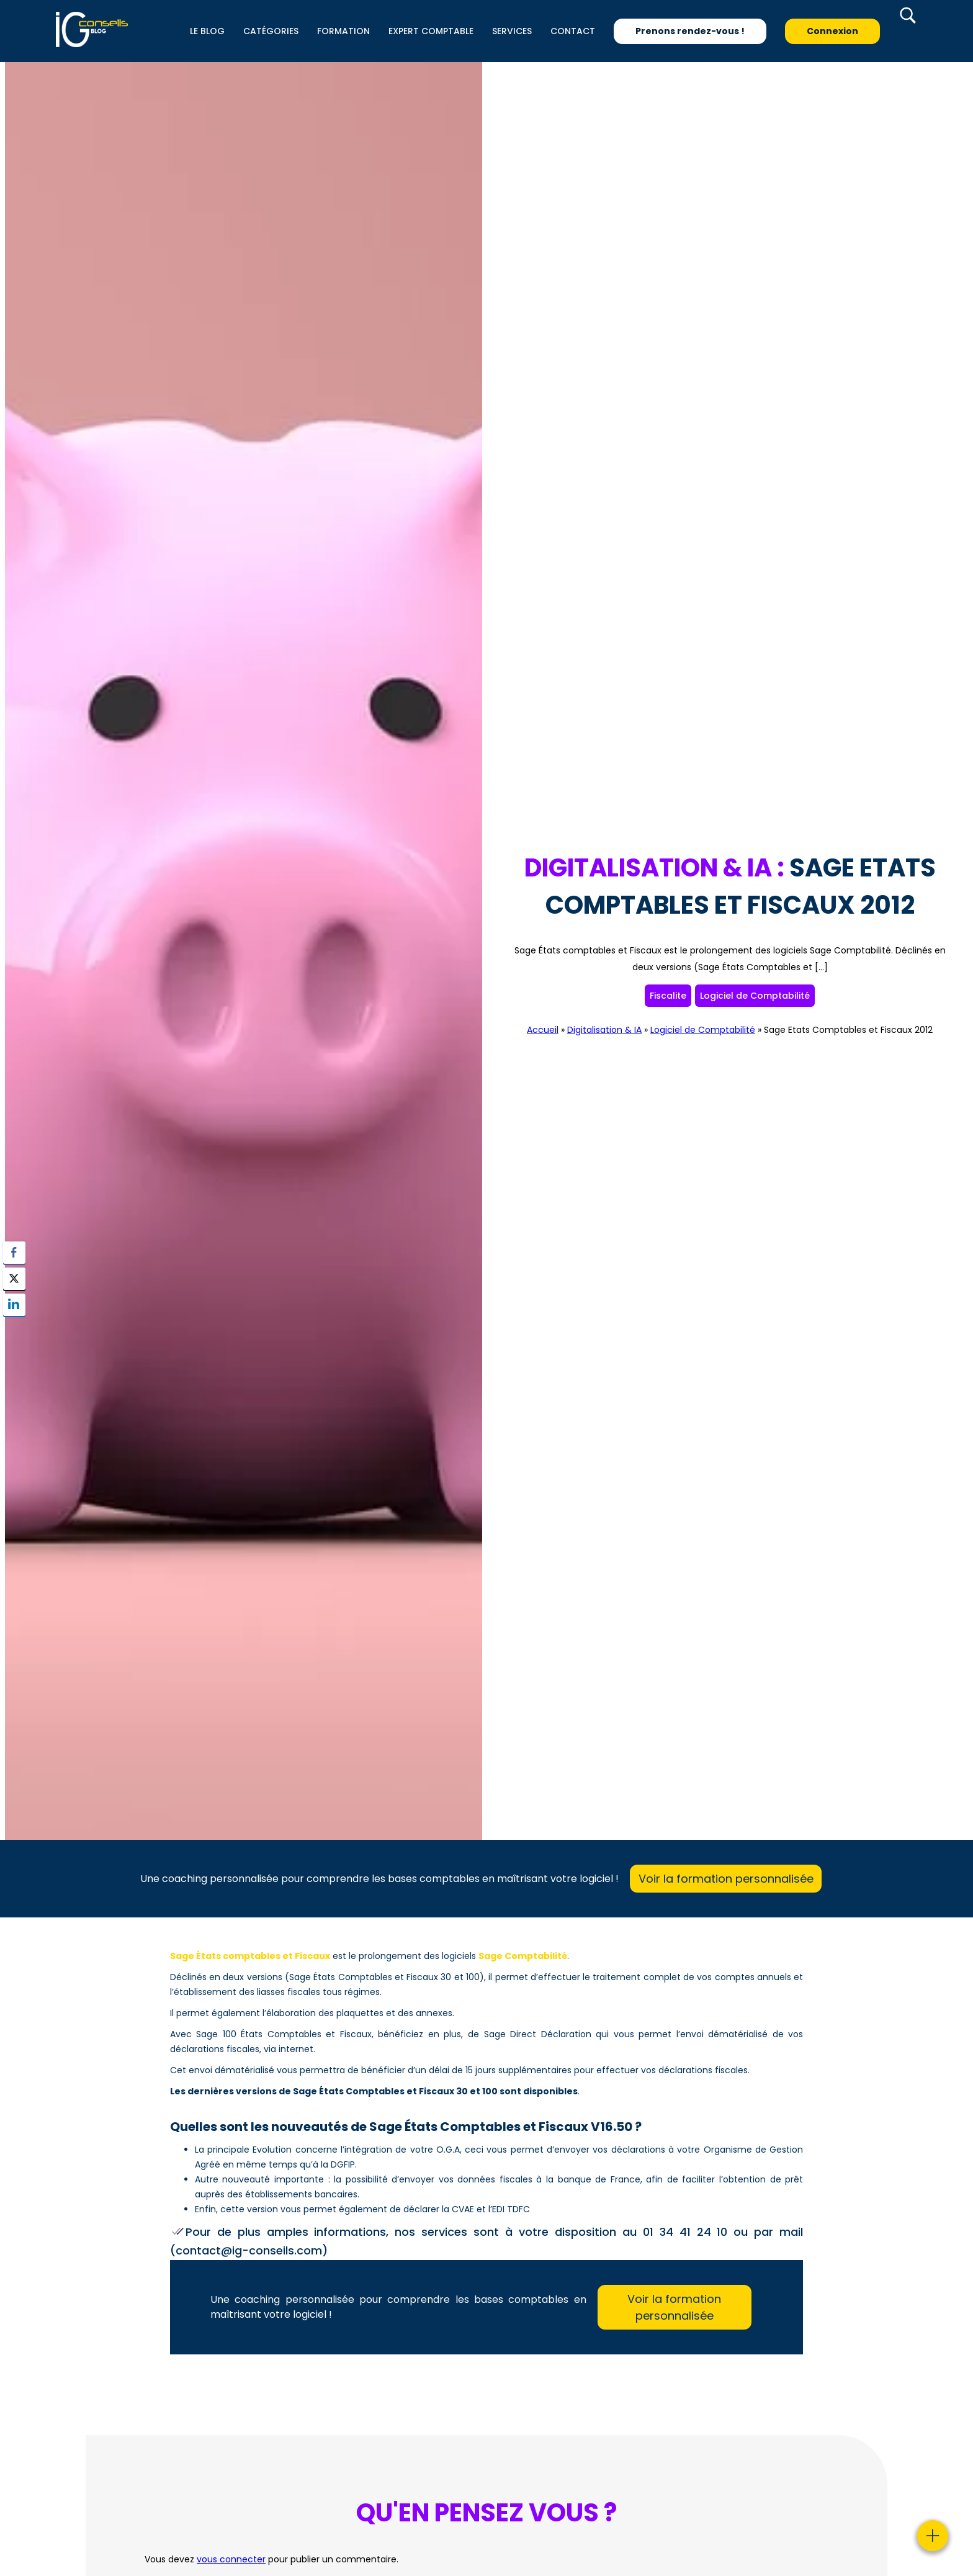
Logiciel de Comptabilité (755, 995)
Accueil (542, 1030)
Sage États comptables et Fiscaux (250, 1956)
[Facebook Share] (14, 1252)
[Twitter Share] (14, 1279)
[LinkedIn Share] (14, 1305)
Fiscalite (668, 995)
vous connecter (231, 2559)
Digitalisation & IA (604, 1030)
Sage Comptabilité (522, 1956)
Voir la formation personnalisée (726, 1878)
